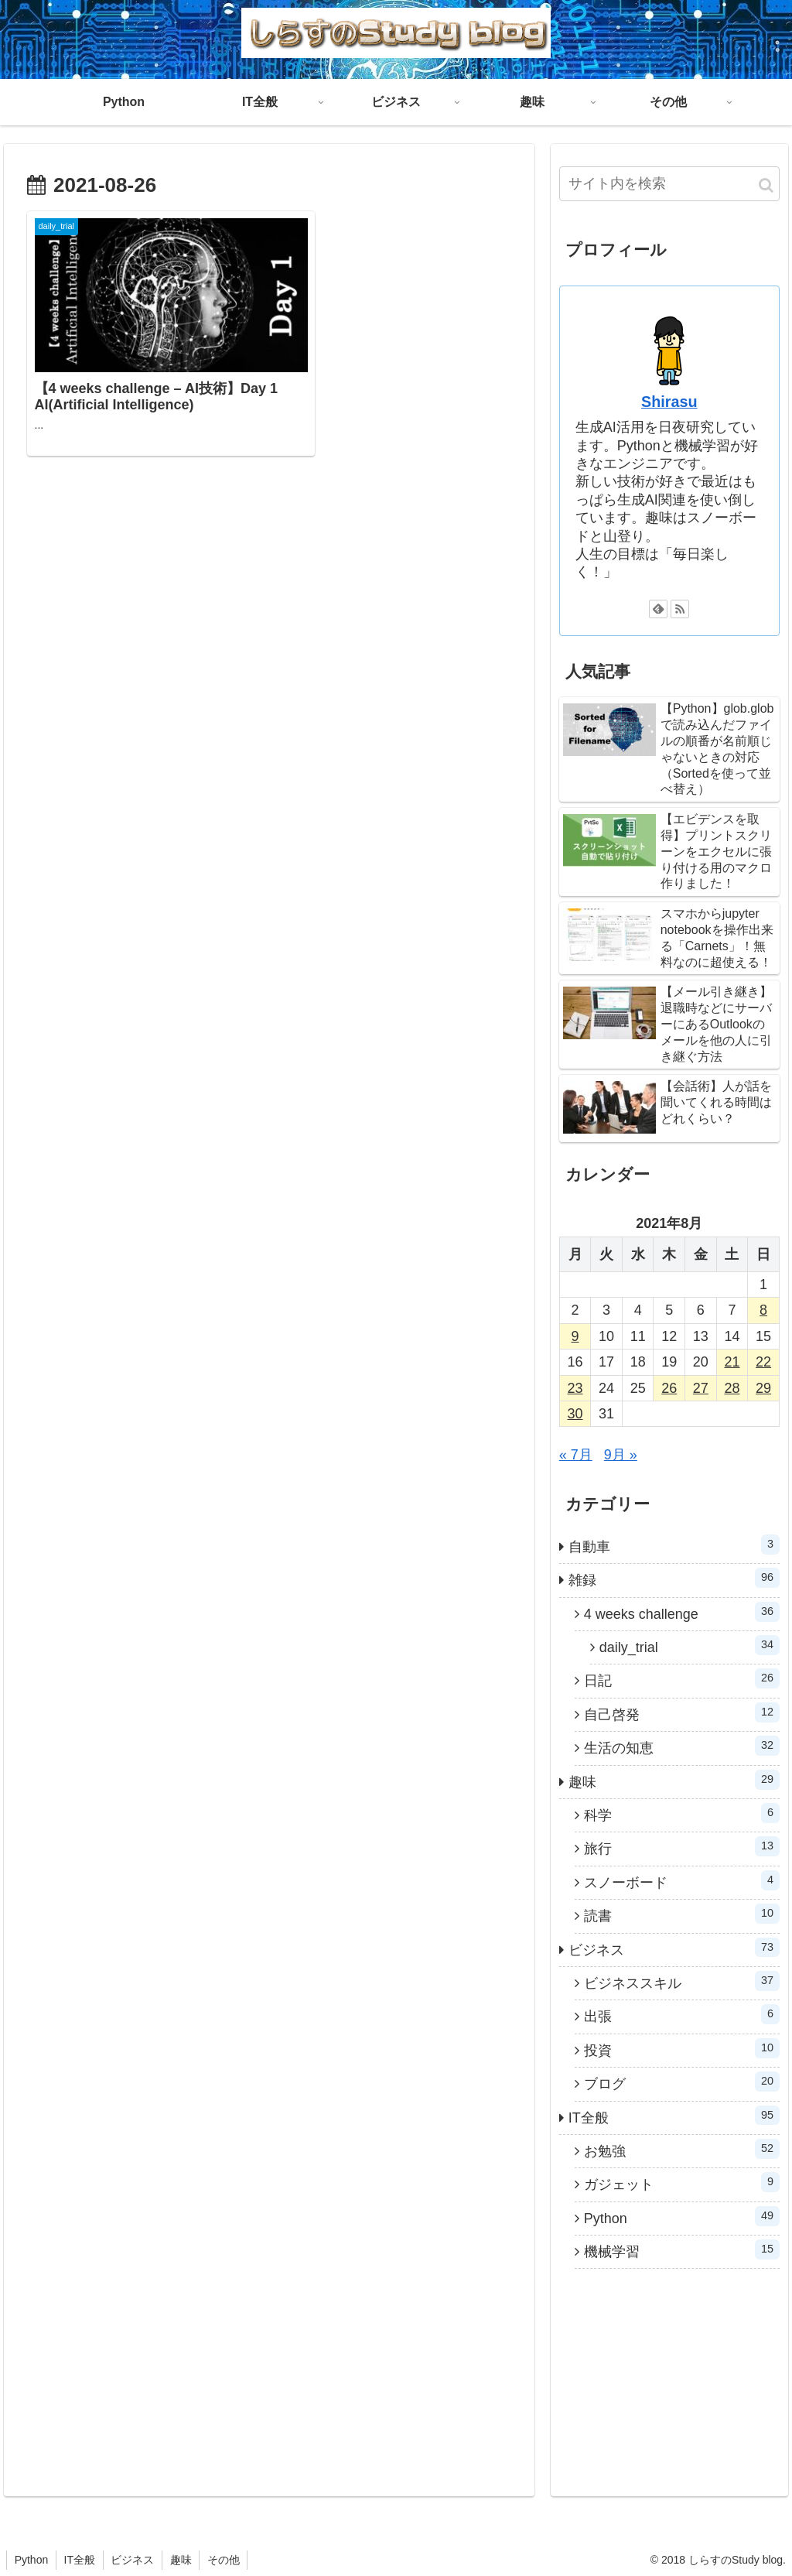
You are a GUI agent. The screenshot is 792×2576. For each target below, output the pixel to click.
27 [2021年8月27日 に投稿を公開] (700, 1388)
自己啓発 (682, 1712)
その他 (226, 2560)
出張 (682, 2014)
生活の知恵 (682, 1746)
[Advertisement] (157, 546)
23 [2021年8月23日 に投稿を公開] (574, 1388)
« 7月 (575, 1454)
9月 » (620, 1454)
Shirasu (669, 401)
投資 (682, 2048)
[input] (669, 183)
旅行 (682, 1846)
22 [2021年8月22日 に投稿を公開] (763, 1362)
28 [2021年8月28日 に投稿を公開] (731, 1388)
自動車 (674, 1544)
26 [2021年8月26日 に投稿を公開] (669, 1388)
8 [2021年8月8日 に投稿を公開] (763, 1310)
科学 (682, 1813)
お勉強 (682, 2149)
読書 (682, 1914)
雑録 (674, 1578)
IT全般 (674, 2116)
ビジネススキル (682, 1981)
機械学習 (682, 2249)
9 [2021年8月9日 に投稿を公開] (575, 1336)
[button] (766, 185)
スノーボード (682, 1880)
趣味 (674, 1780)
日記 (682, 1678)
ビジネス (674, 1948)
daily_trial (689, 1645)
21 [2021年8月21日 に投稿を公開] (731, 1362)
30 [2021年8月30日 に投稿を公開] (574, 1413)
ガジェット (682, 2182)
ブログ (682, 2081)
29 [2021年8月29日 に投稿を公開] (763, 1388)
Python (682, 2216)
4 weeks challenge (682, 1612)
